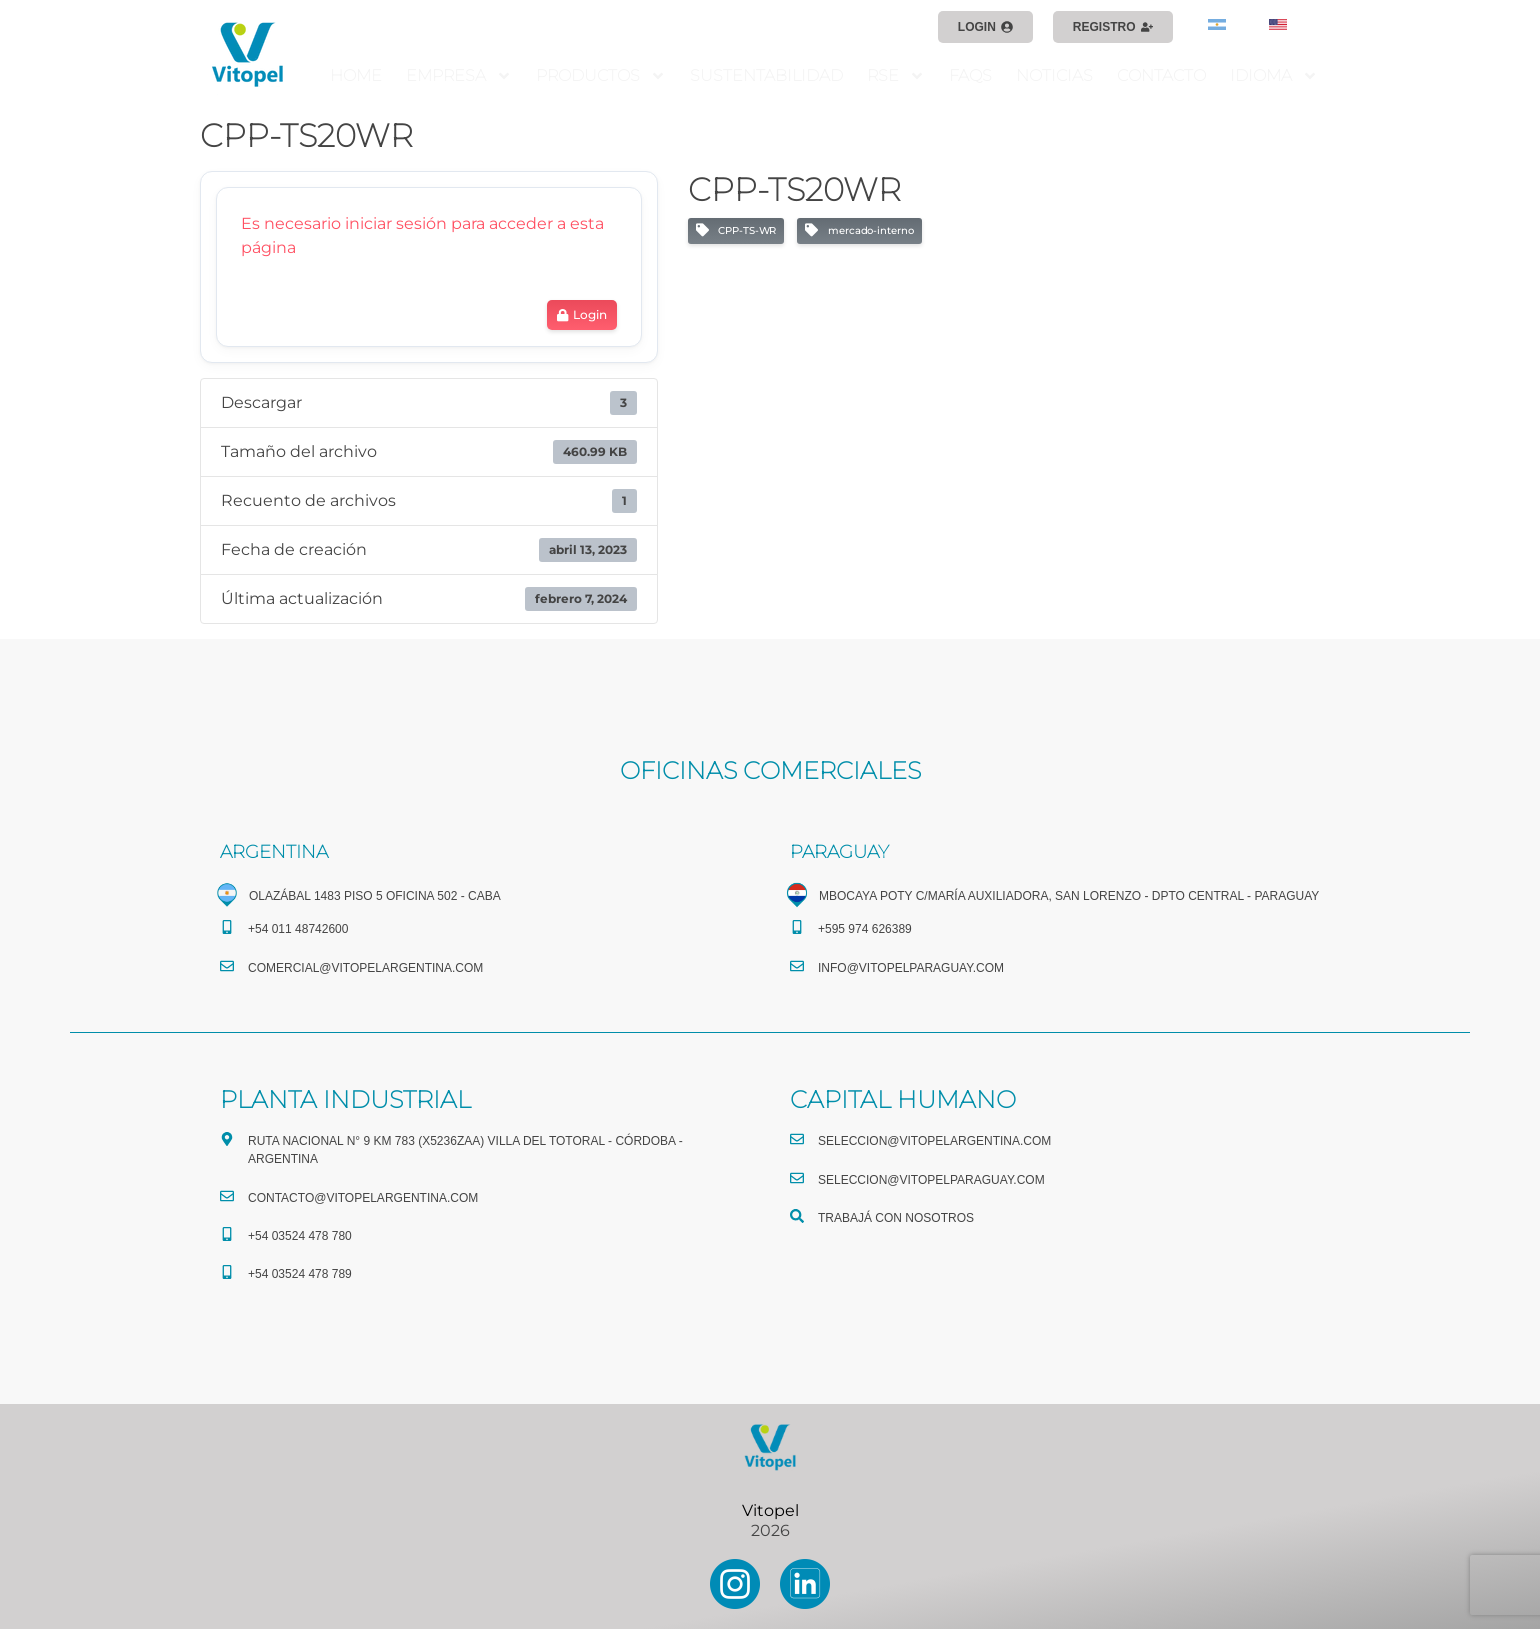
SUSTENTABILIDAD (766, 75)
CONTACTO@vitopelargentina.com (363, 1198)
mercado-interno (859, 231)
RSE (896, 76)
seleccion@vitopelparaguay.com (931, 1180)
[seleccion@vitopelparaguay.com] (797, 1178)
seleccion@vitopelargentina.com (934, 1141)
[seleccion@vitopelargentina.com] (797, 1139)
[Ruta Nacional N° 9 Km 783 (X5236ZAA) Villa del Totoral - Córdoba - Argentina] (227, 1139)
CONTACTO (1161, 75)
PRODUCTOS (601, 76)
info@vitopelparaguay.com (911, 968)
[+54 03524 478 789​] (227, 1272)
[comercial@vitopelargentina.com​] (227, 966)
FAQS (970, 75)
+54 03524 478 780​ (300, 1236)
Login (581, 314)
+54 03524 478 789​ (300, 1274)
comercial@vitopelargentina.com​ (365, 968)
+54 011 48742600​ (298, 929)
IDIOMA (1274, 76)
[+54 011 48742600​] (227, 927)
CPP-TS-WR (736, 231)
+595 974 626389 (865, 929)
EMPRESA (459, 76)
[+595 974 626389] (797, 927)
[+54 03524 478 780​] (227, 1234)
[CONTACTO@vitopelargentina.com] (227, 1196)
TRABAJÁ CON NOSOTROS (896, 1218)
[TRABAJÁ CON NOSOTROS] (797, 1216)
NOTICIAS (1054, 75)
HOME (356, 75)
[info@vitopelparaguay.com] (797, 966)
